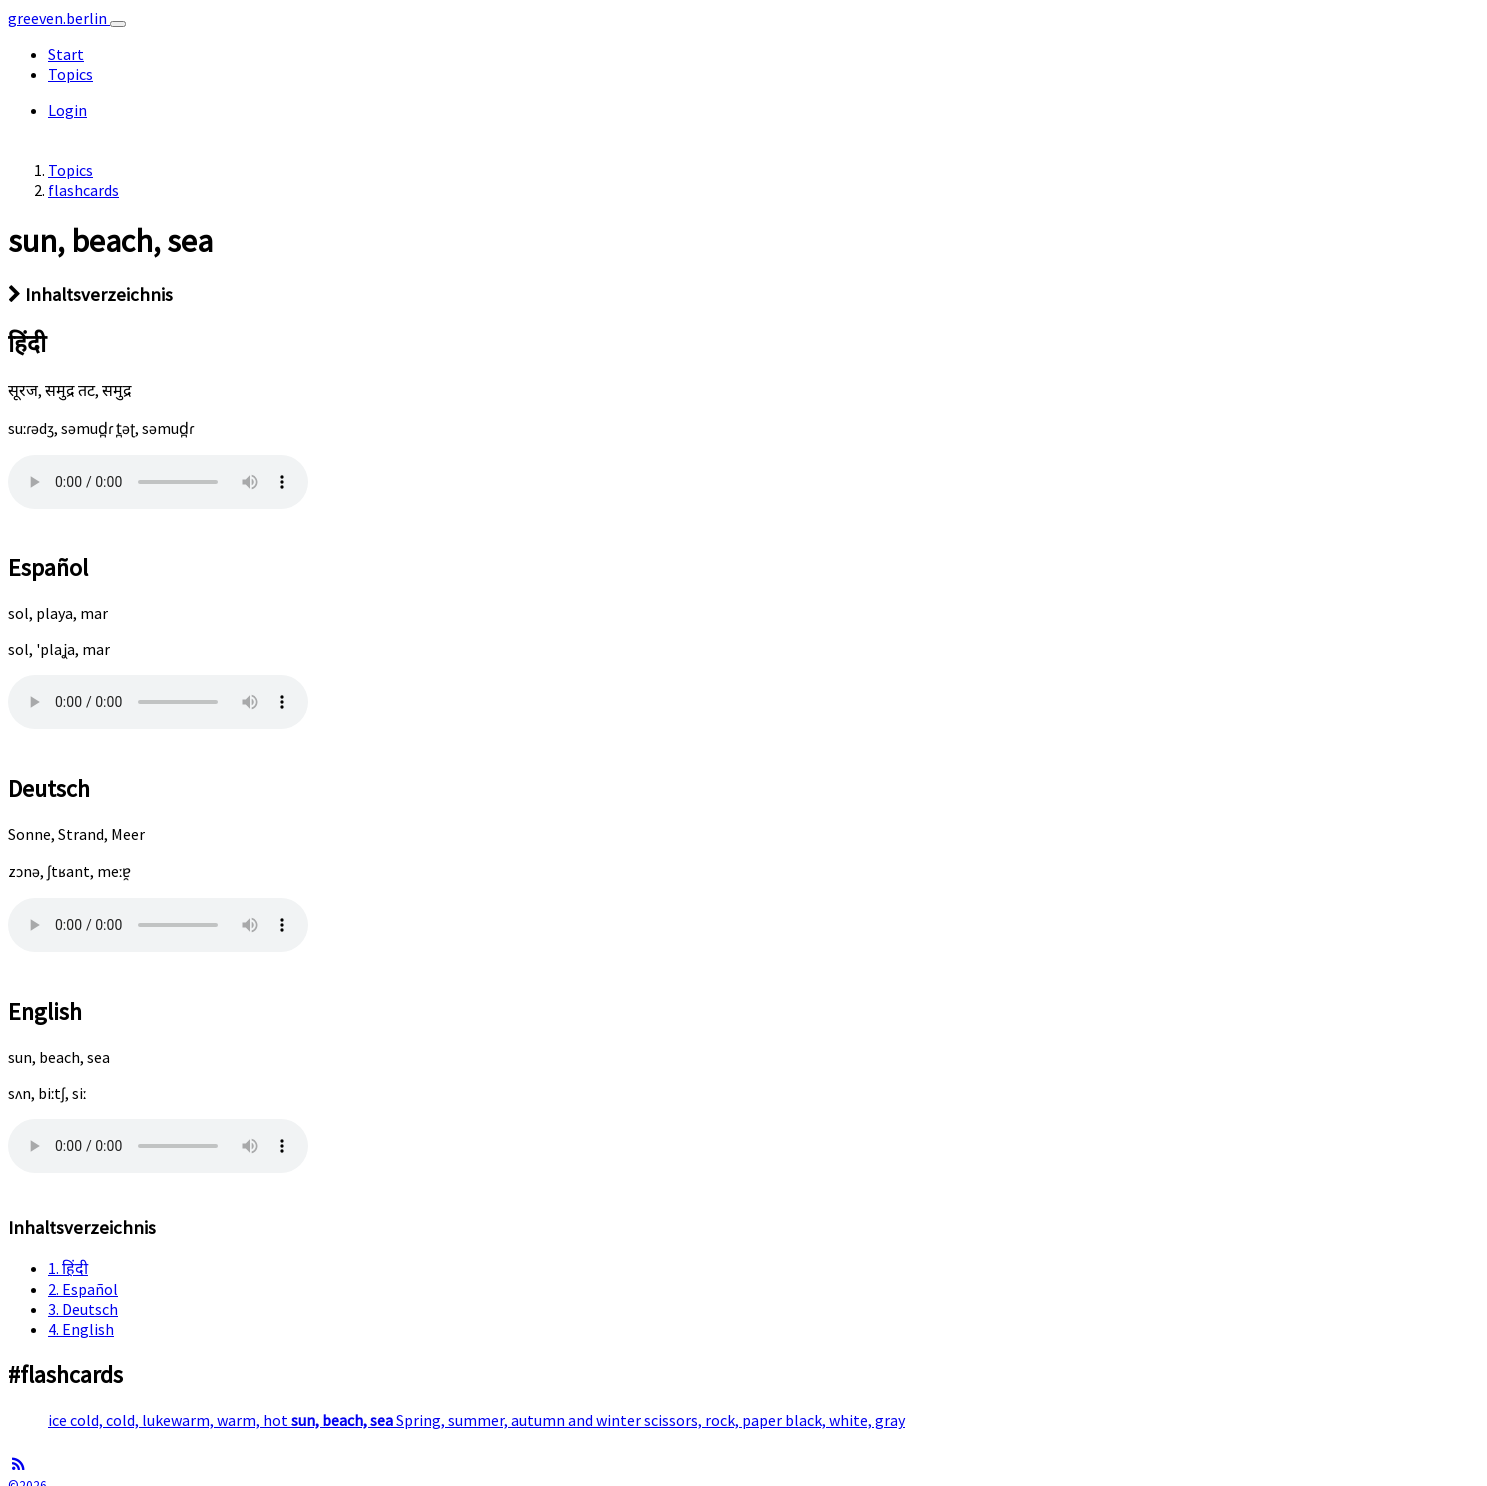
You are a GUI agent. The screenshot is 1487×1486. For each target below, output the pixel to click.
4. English (81, 1329)
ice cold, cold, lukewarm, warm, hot (169, 1420)
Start (66, 54)
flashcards (83, 190)
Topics (70, 74)
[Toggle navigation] (118, 24)
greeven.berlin (59, 18)
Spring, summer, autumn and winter (520, 1420)
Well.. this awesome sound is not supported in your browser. (158, 482)
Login (67, 110)
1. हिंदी (68, 1268)
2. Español (83, 1289)
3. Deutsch (83, 1309)
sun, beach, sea (343, 1420)
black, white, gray (845, 1420)
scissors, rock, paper (714, 1420)
